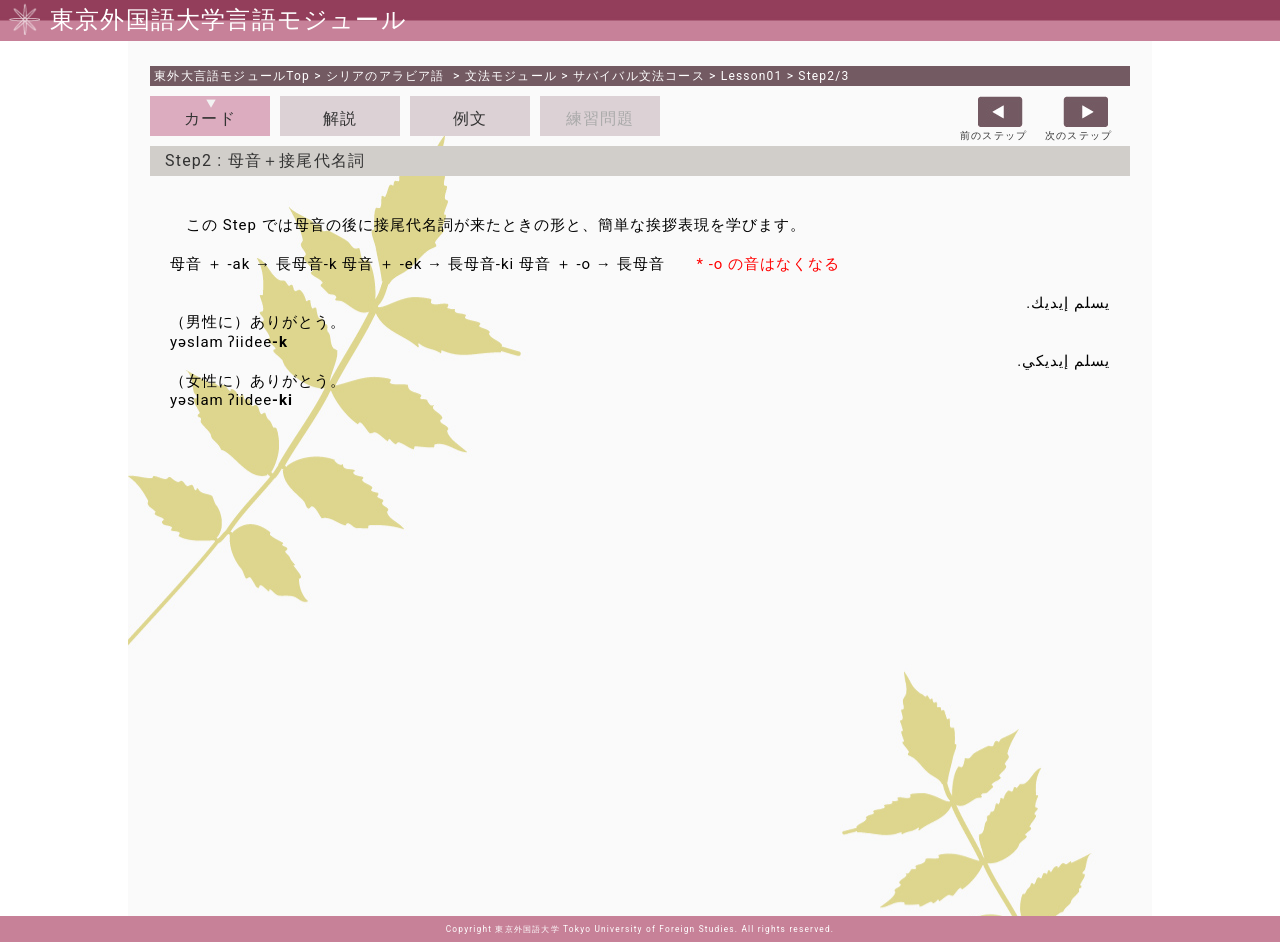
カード (210, 118)
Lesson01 (752, 76)
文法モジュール (511, 76)
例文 (470, 118)
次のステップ (1078, 135)
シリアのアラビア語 (387, 76)
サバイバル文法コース (639, 76)
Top (232, 76)
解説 (340, 118)
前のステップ (993, 135)
